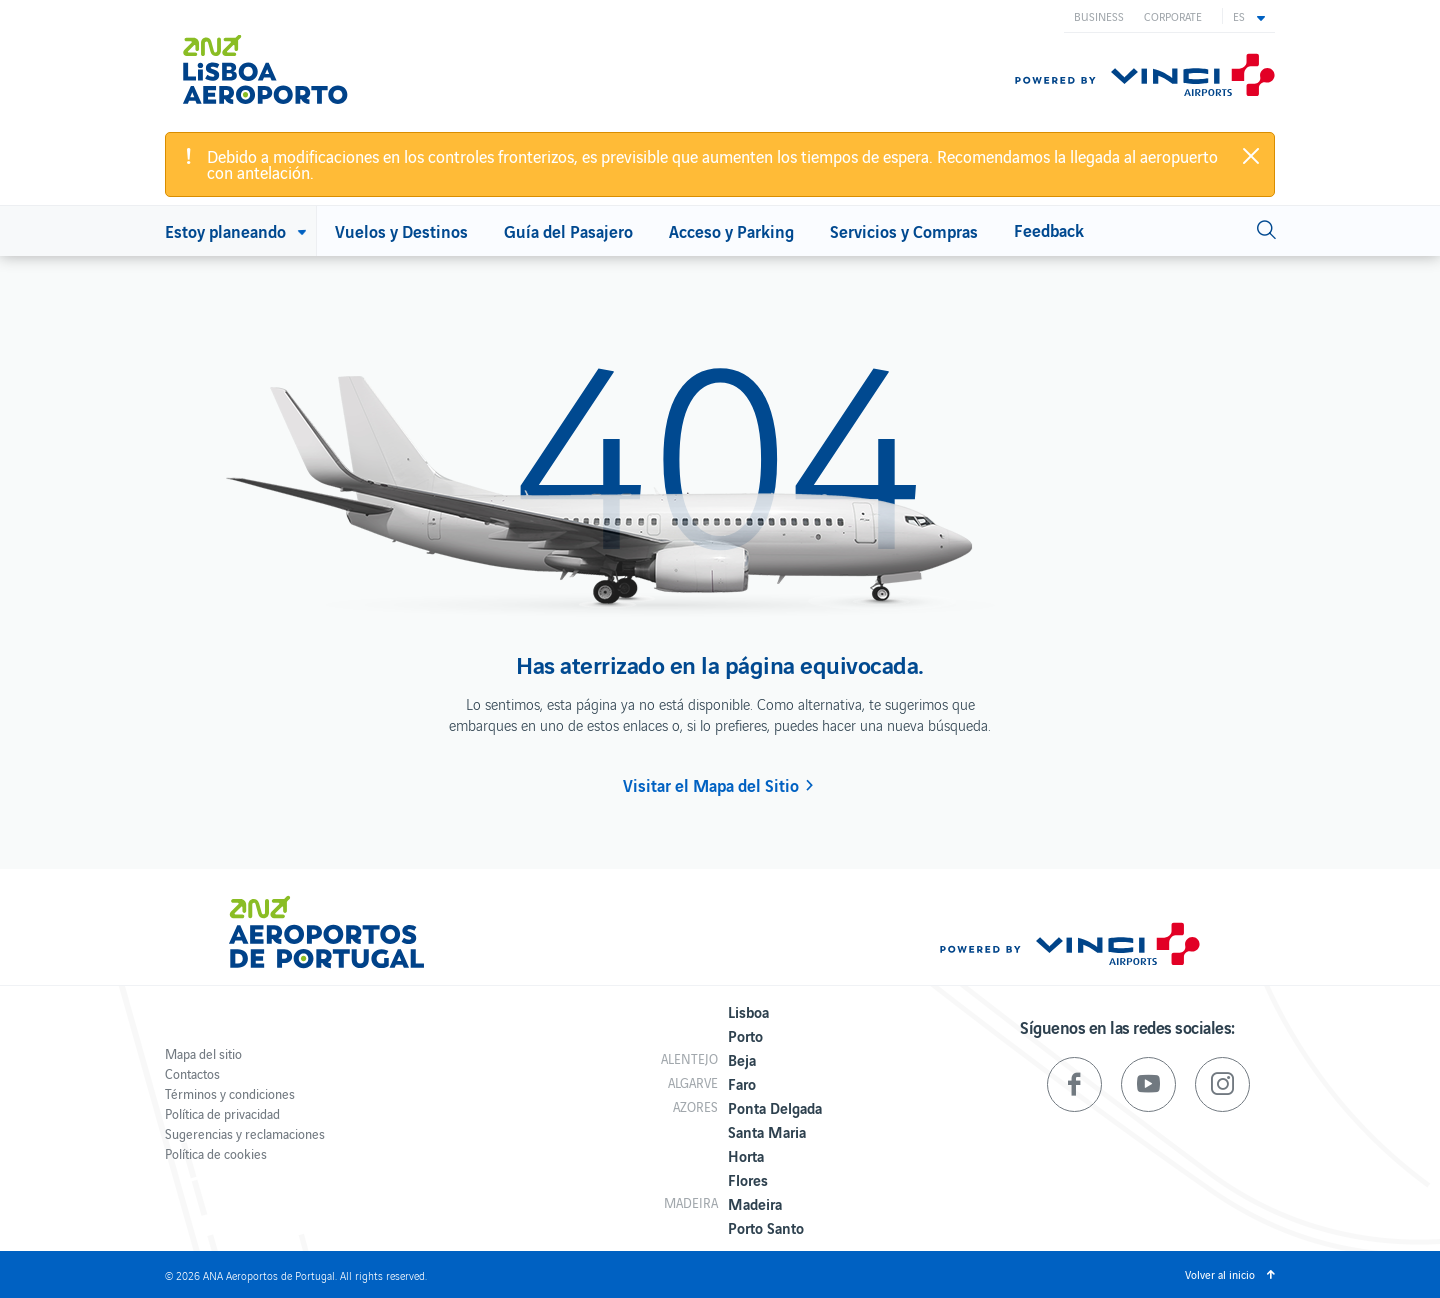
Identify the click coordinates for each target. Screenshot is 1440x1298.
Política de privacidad (222, 1113)
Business (1099, 16)
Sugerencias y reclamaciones (245, 1133)
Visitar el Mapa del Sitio (711, 785)
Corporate (1173, 16)
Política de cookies (216, 1153)
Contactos (192, 1073)
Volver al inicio (1220, 1274)
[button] (1249, 16)
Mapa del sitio (203, 1053)
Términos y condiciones (230, 1093)
